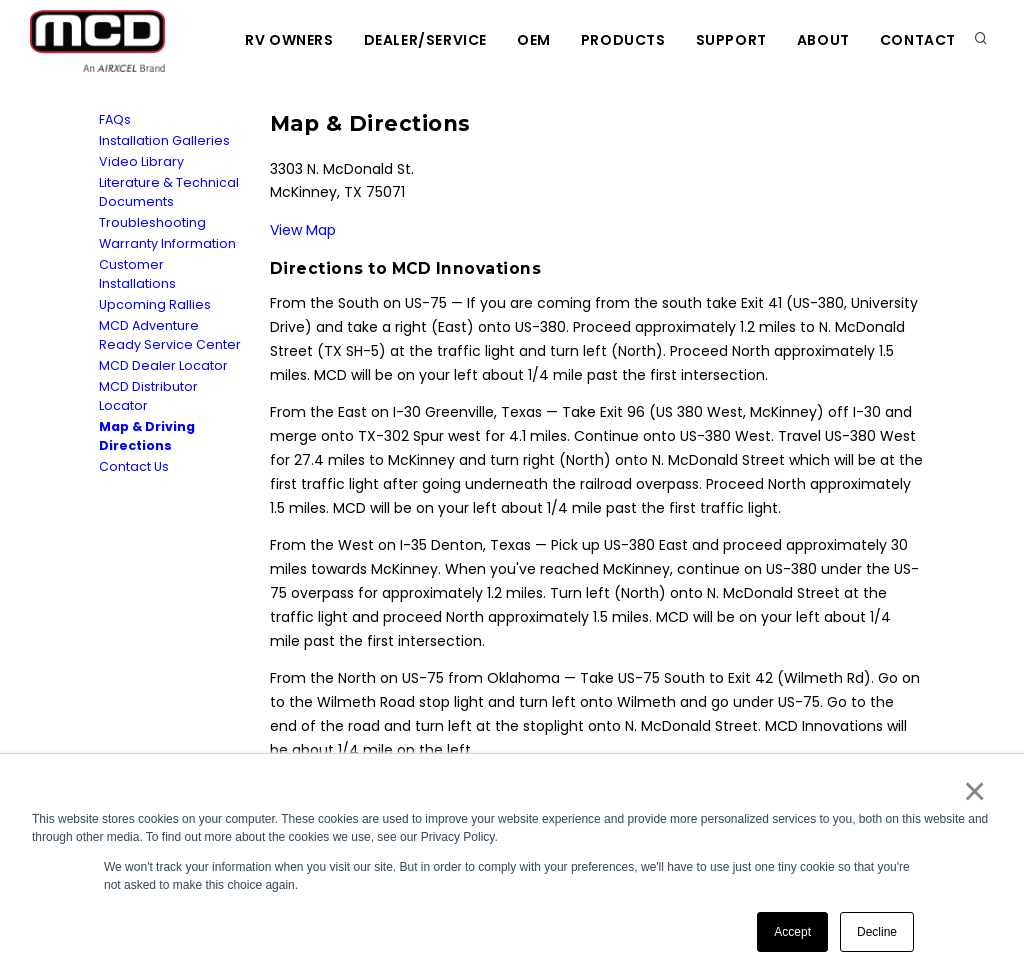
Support (731, 40)
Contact (918, 40)
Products (623, 40)
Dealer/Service (425, 40)
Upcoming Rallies (155, 304)
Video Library (141, 161)
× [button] (973, 791)
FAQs (115, 119)
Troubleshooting (152, 222)
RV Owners (289, 40)
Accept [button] (792, 932)
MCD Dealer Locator (163, 365)
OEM (534, 40)
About (823, 40)
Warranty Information (167, 243)
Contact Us (134, 466)
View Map (303, 230)
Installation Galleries (164, 140)
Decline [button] (877, 932)
